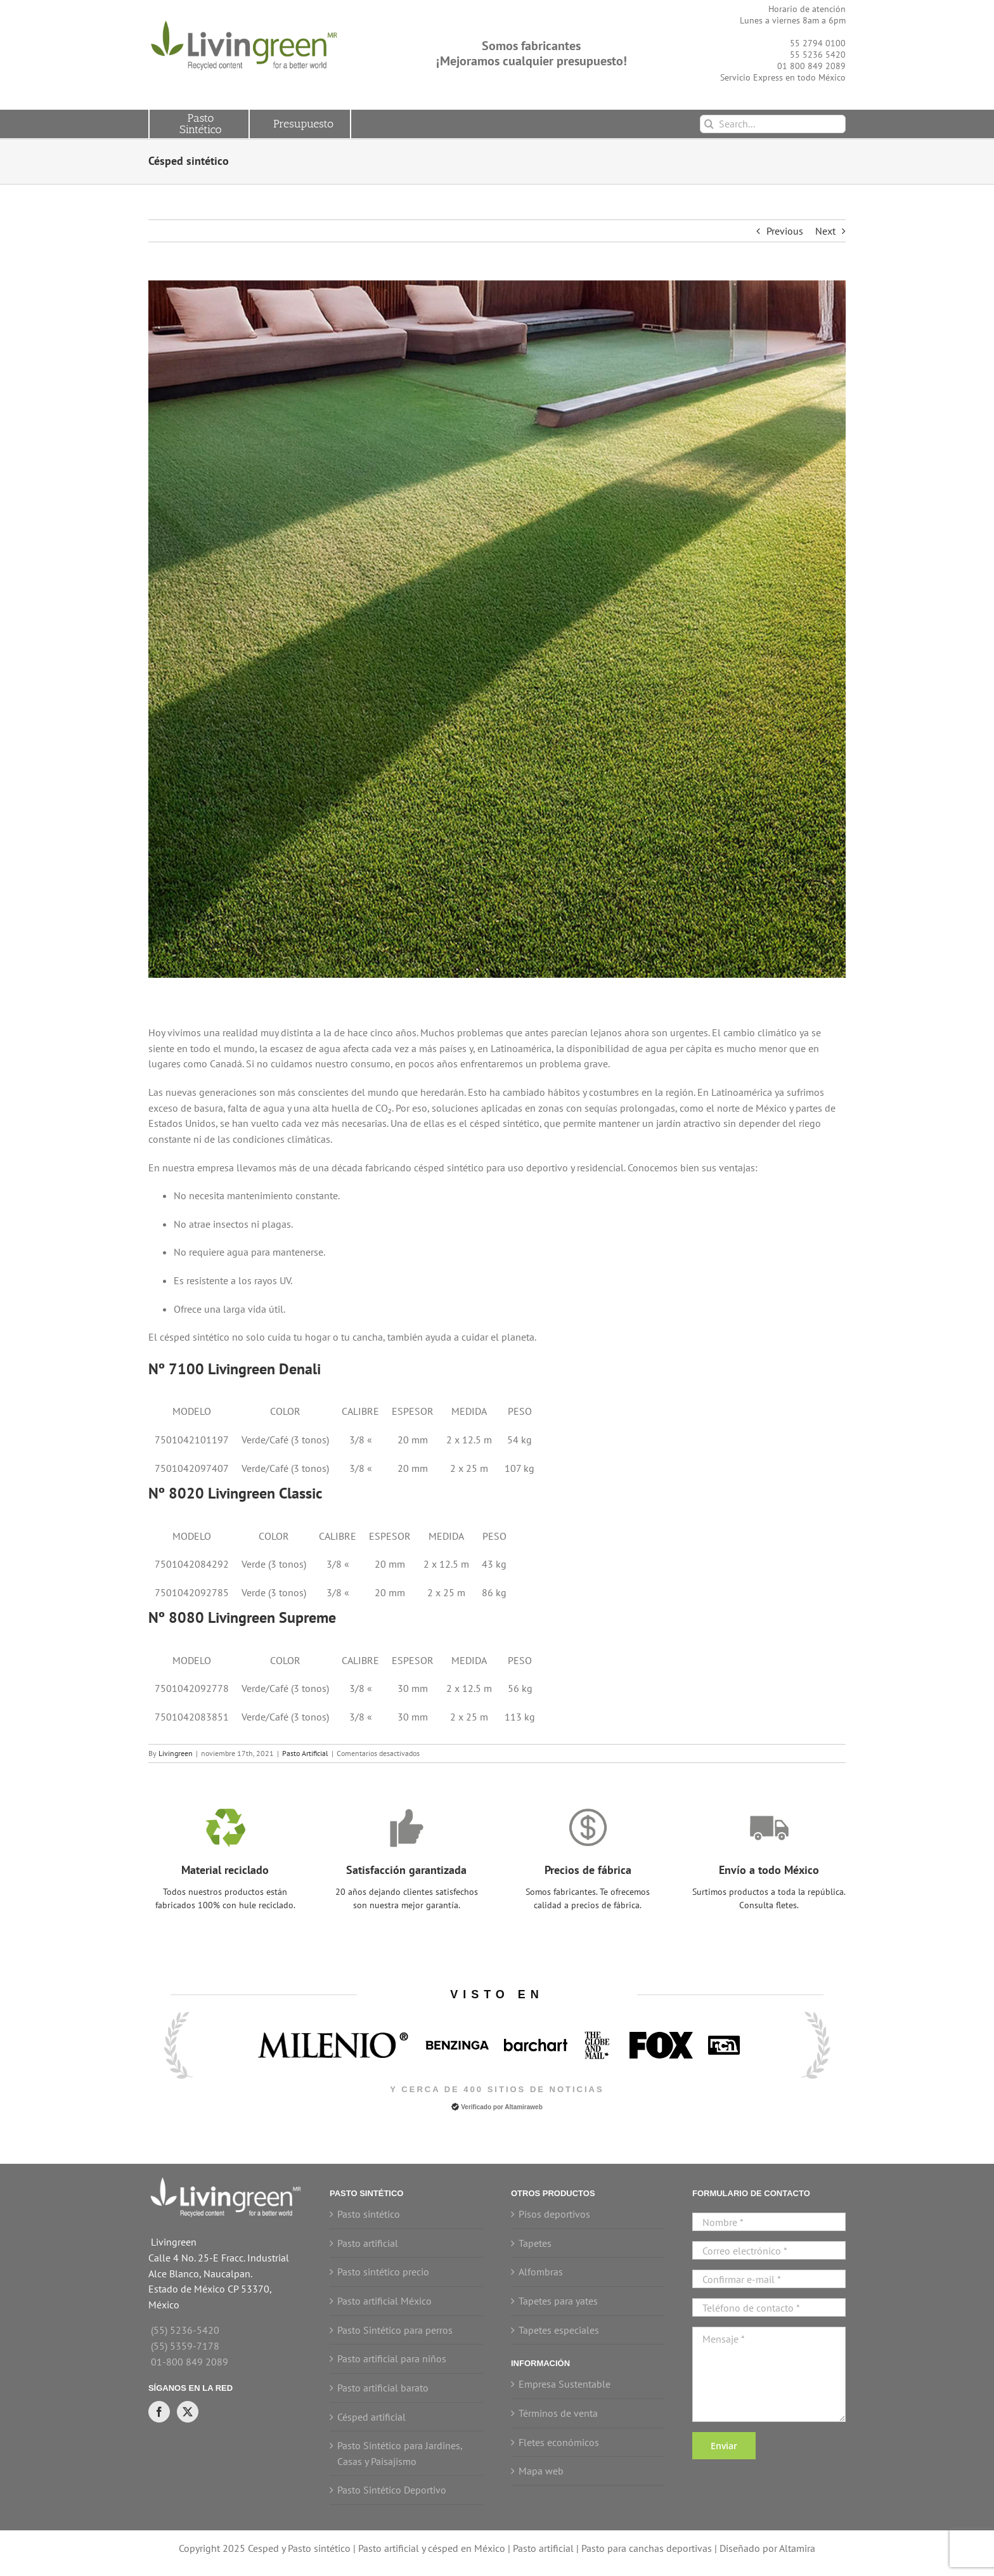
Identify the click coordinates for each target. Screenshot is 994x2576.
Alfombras (541, 2271)
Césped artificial (371, 2416)
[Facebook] (159, 2412)
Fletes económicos (559, 2442)
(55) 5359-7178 (185, 2345)
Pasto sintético (368, 2214)
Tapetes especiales (559, 2330)
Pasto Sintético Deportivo (391, 2489)
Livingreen (175, 1753)
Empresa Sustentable (564, 2384)
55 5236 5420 (818, 54)
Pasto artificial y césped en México (431, 2548)
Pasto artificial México (384, 2300)
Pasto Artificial (305, 1753)
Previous (784, 230)
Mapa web (541, 2470)
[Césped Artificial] (497, 629)
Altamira (797, 2548)
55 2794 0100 (818, 43)
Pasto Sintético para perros (395, 2330)
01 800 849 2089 (811, 66)
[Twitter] (187, 2412)
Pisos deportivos (554, 2214)
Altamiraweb (523, 2107)
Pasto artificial (367, 2243)
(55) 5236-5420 (185, 2330)
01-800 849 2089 (189, 2361)
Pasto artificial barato (383, 2387)
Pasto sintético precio (383, 2271)
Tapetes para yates (558, 2300)
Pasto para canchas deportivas (646, 2548)
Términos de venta (558, 2413)
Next (825, 230)
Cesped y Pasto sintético (299, 2548)
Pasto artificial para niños (391, 2358)
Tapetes (535, 2243)
